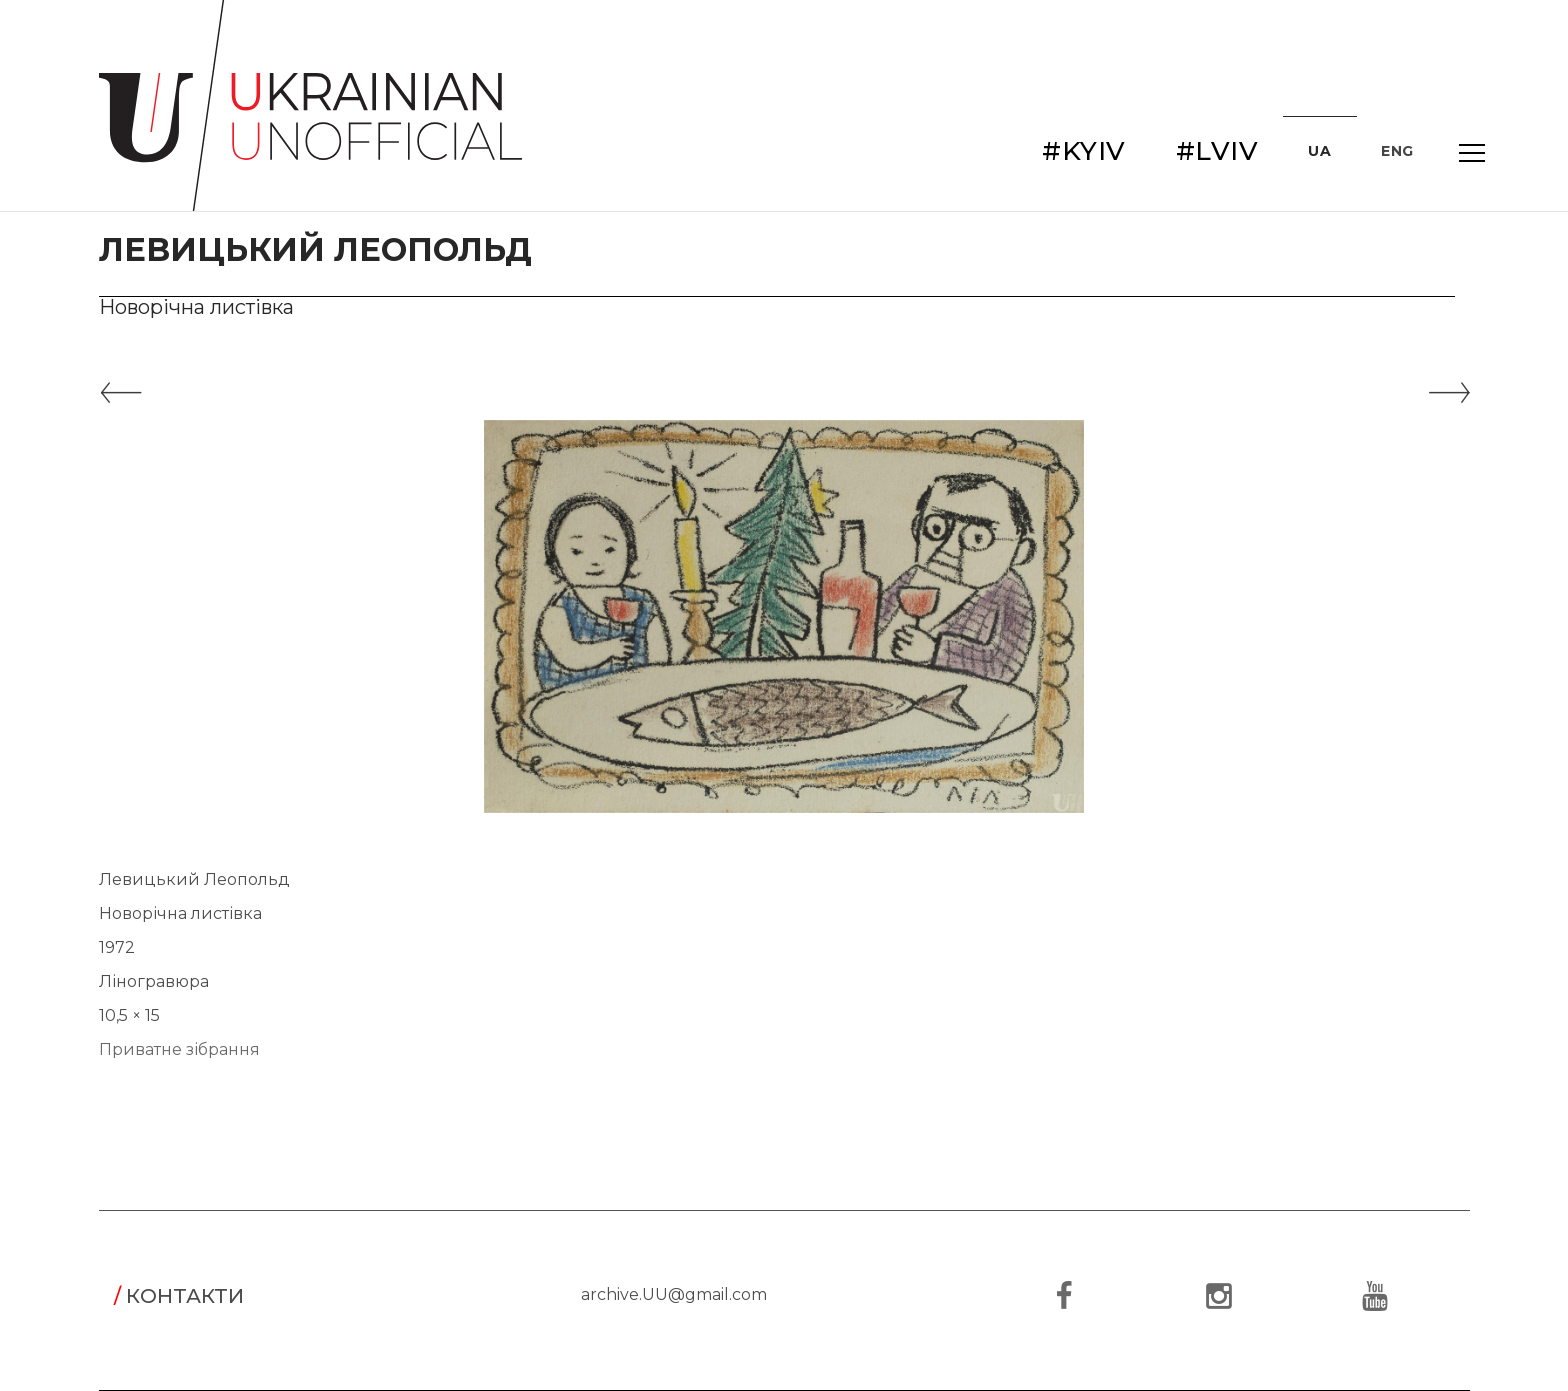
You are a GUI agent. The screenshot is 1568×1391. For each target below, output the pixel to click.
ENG (1397, 151)
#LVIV (1217, 151)
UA (1319, 151)
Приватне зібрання (179, 1049)
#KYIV (1084, 151)
